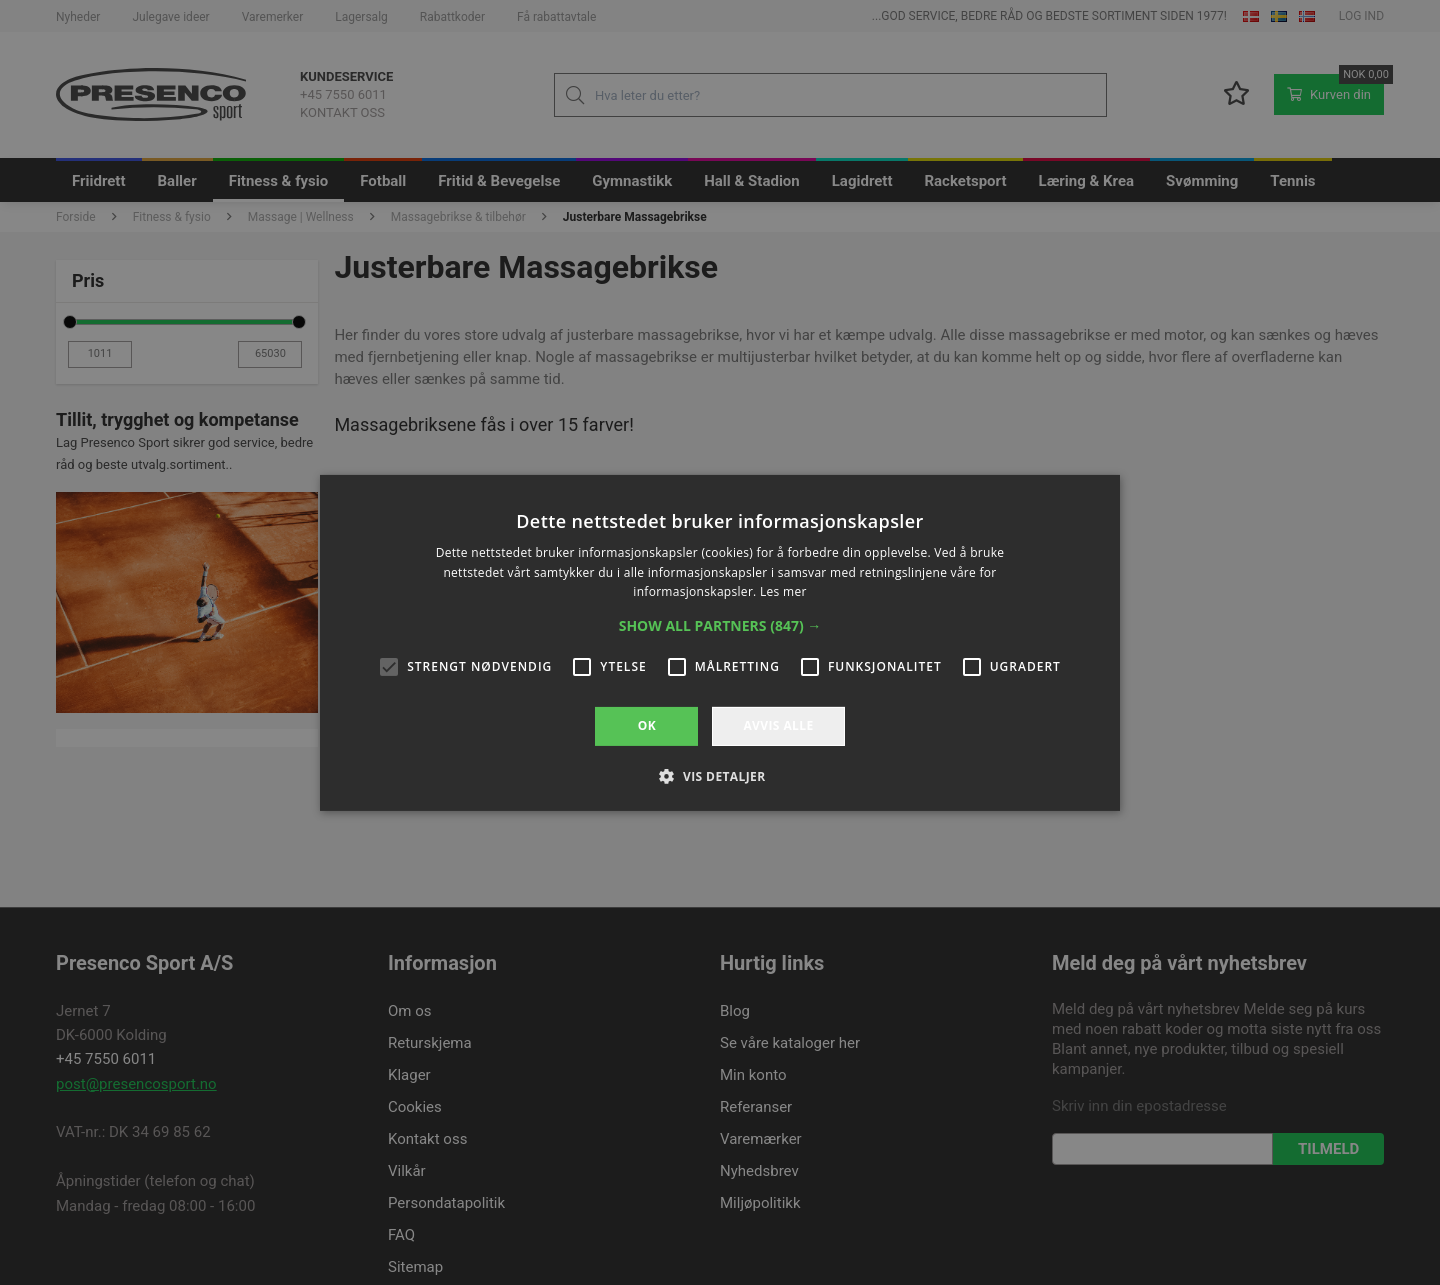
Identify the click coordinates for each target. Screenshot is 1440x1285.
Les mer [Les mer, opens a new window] (783, 591)
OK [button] (647, 725)
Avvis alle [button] (778, 725)
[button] (720, 626)
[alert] (720, 642)
